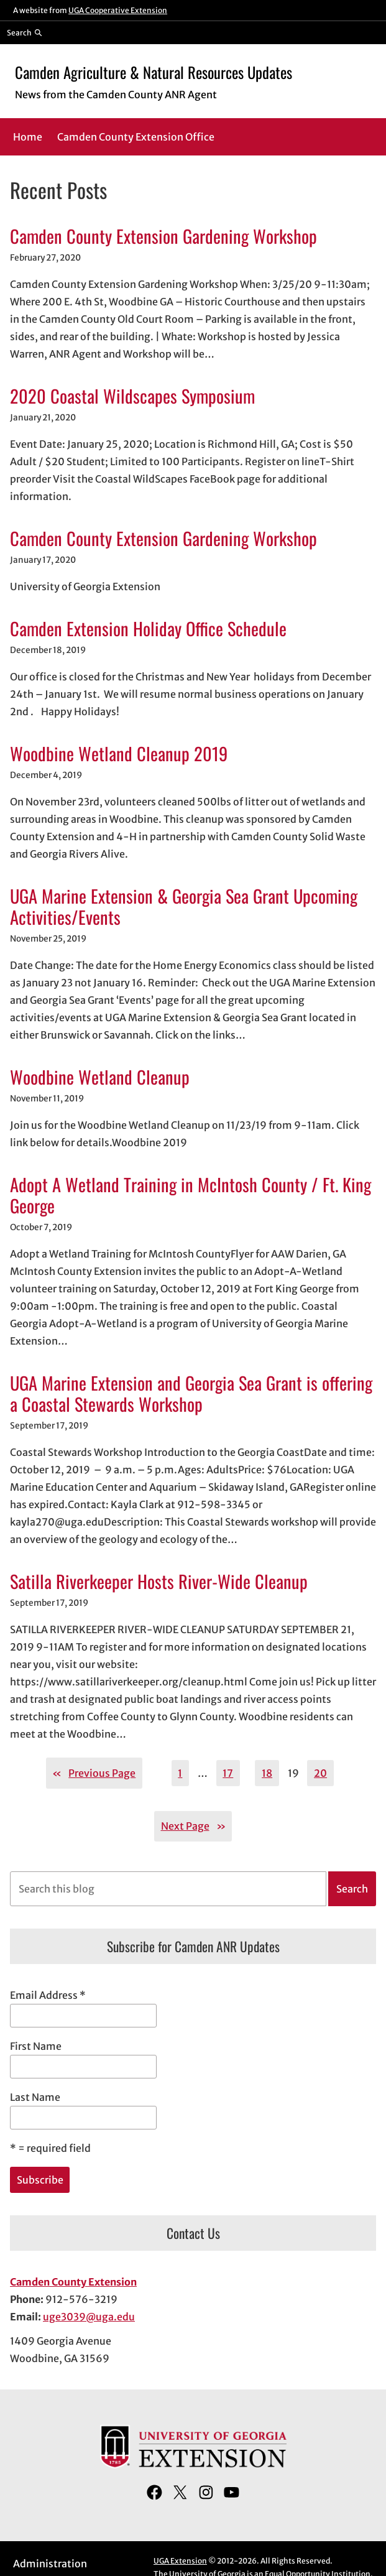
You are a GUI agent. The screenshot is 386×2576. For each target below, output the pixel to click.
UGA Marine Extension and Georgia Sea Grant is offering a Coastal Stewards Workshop (191, 1393)
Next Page (193, 1826)
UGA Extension (180, 2560)
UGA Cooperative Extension (117, 10)
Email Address (48, 1995)
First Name (36, 2046)
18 (267, 1773)
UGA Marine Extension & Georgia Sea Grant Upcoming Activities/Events (183, 906)
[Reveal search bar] (24, 32)
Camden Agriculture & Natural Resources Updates (153, 72)
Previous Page (94, 1773)
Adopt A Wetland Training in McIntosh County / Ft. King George (190, 1195)
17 (228, 1773)
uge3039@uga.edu (89, 2316)
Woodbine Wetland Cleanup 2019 (118, 753)
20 (320, 1773)
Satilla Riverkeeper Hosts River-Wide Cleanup (159, 1580)
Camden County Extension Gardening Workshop (163, 235)
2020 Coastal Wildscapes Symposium (132, 395)
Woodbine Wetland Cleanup (100, 1076)
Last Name (35, 2097)
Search (352, 1889)
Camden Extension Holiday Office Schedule (148, 628)
